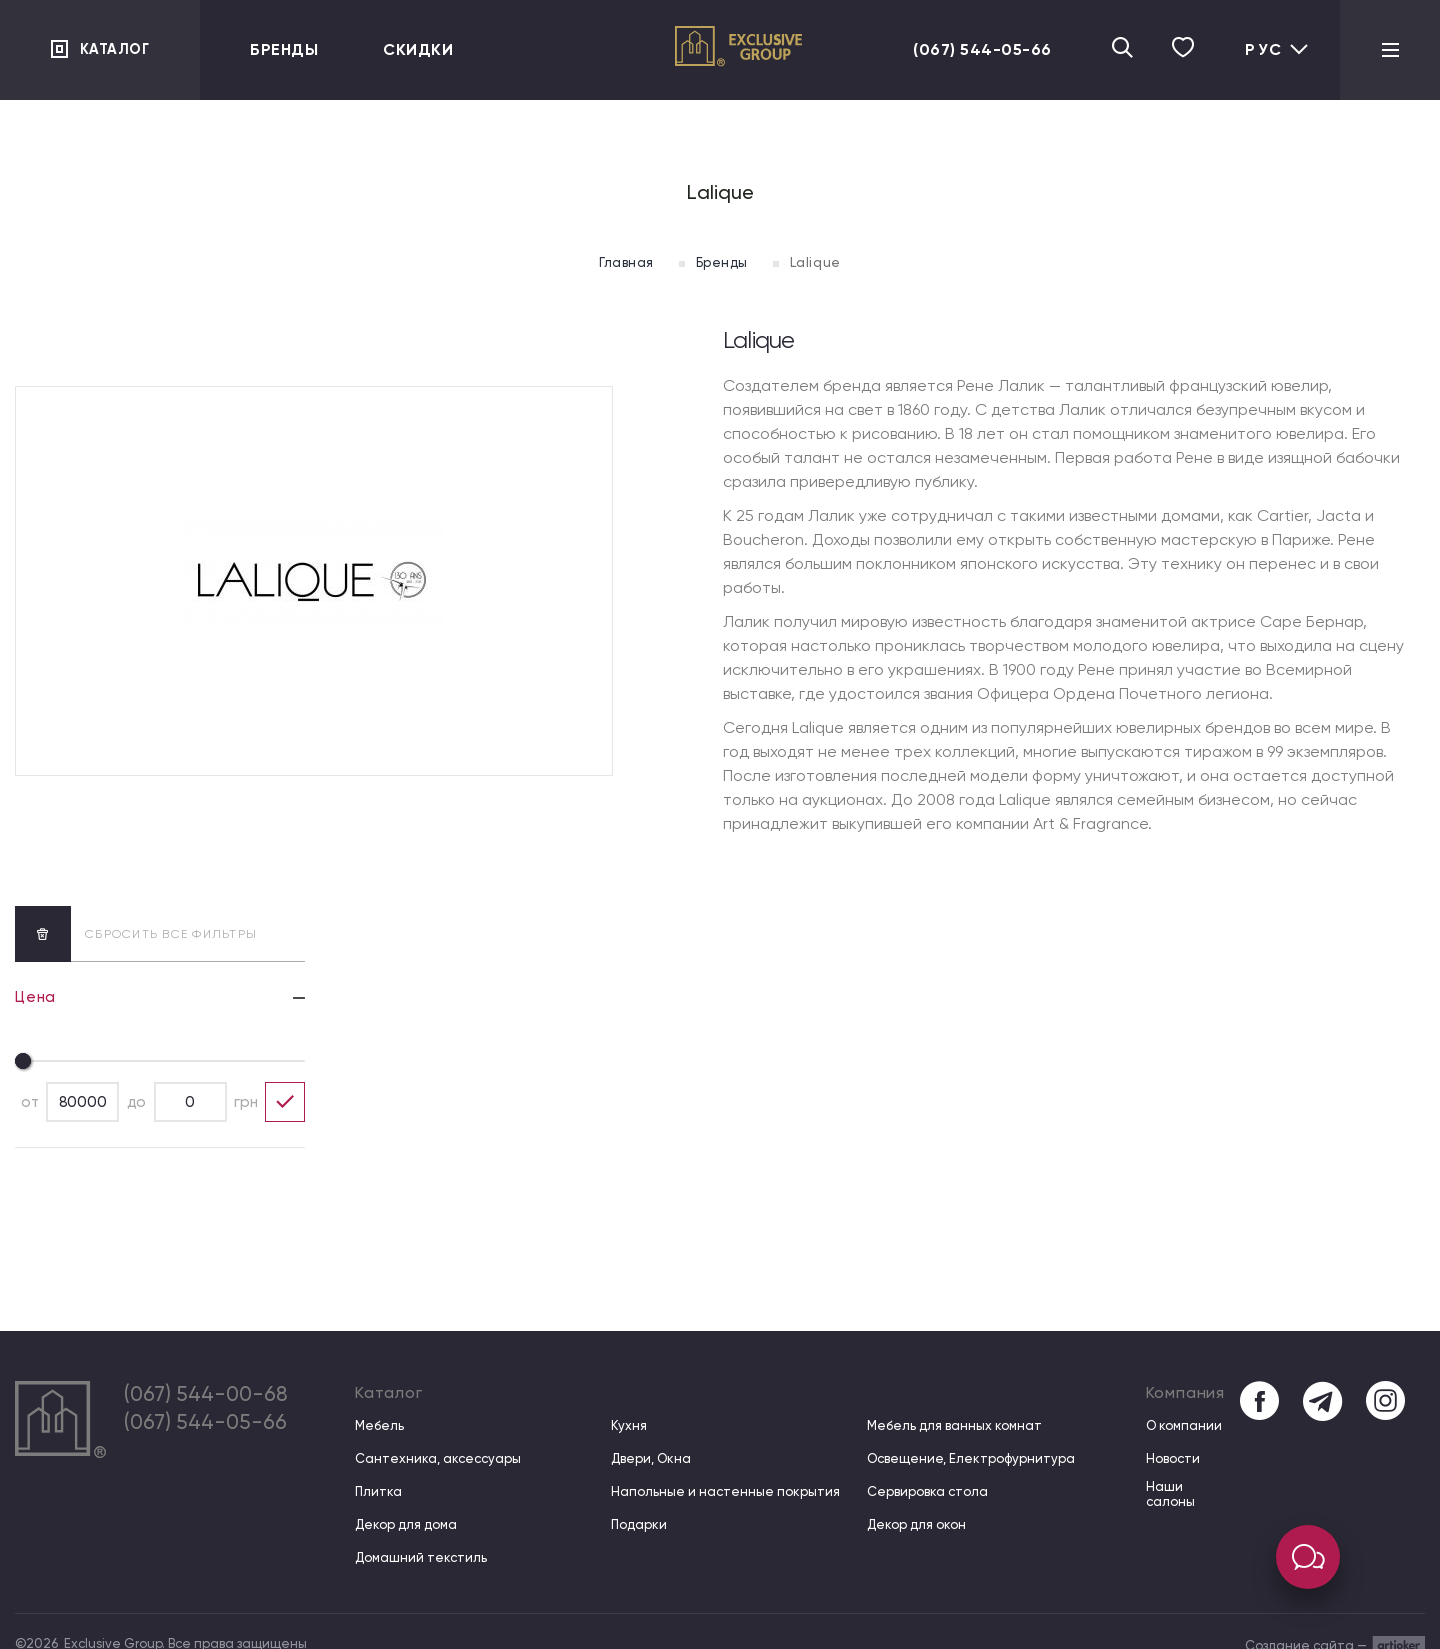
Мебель (379, 1425)
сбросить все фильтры (136, 933)
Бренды (284, 49)
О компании (1182, 1425)
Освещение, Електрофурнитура (970, 1458)
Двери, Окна (650, 1458)
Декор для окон (915, 1524)
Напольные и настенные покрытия (724, 1491)
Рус (1277, 49)
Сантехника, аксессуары (438, 1458)
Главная (616, 262)
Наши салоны (1168, 1494)
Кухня (628, 1425)
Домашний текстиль (421, 1557)
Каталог (118, 49)
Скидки (418, 49)
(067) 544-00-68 (217, 1397)
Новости (1171, 1458)
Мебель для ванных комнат (953, 1425)
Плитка (378, 1491)
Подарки (638, 1524)
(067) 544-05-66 (963, 49)
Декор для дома (406, 1524)
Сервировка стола (926, 1491)
